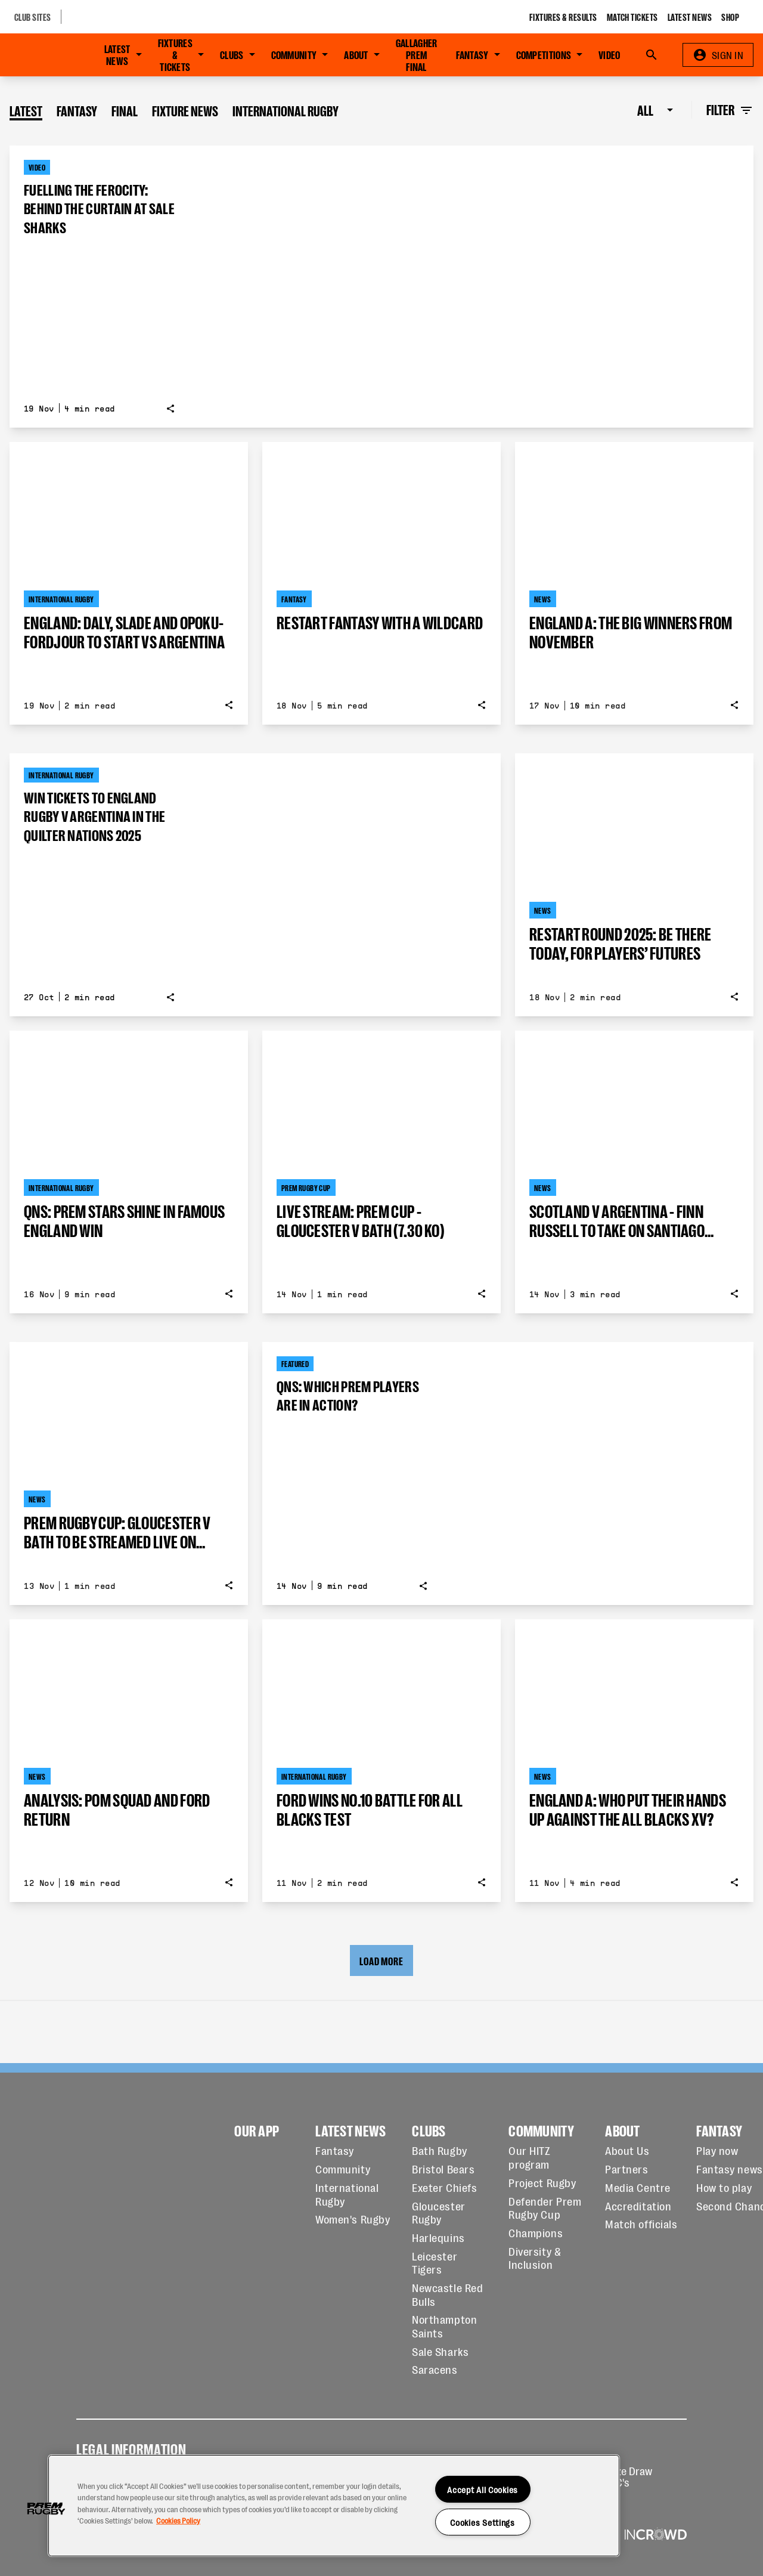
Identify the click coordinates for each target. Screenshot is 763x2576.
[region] (334, 2505)
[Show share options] (170, 408)
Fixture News (185, 110)
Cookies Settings (482, 2522)
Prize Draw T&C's (628, 2476)
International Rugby (285, 110)
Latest (26, 110)
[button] (46, 2509)
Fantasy (77, 110)
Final (124, 110)
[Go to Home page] (40, 54)
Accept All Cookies (482, 2489)
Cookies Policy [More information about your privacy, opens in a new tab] (178, 2519)
